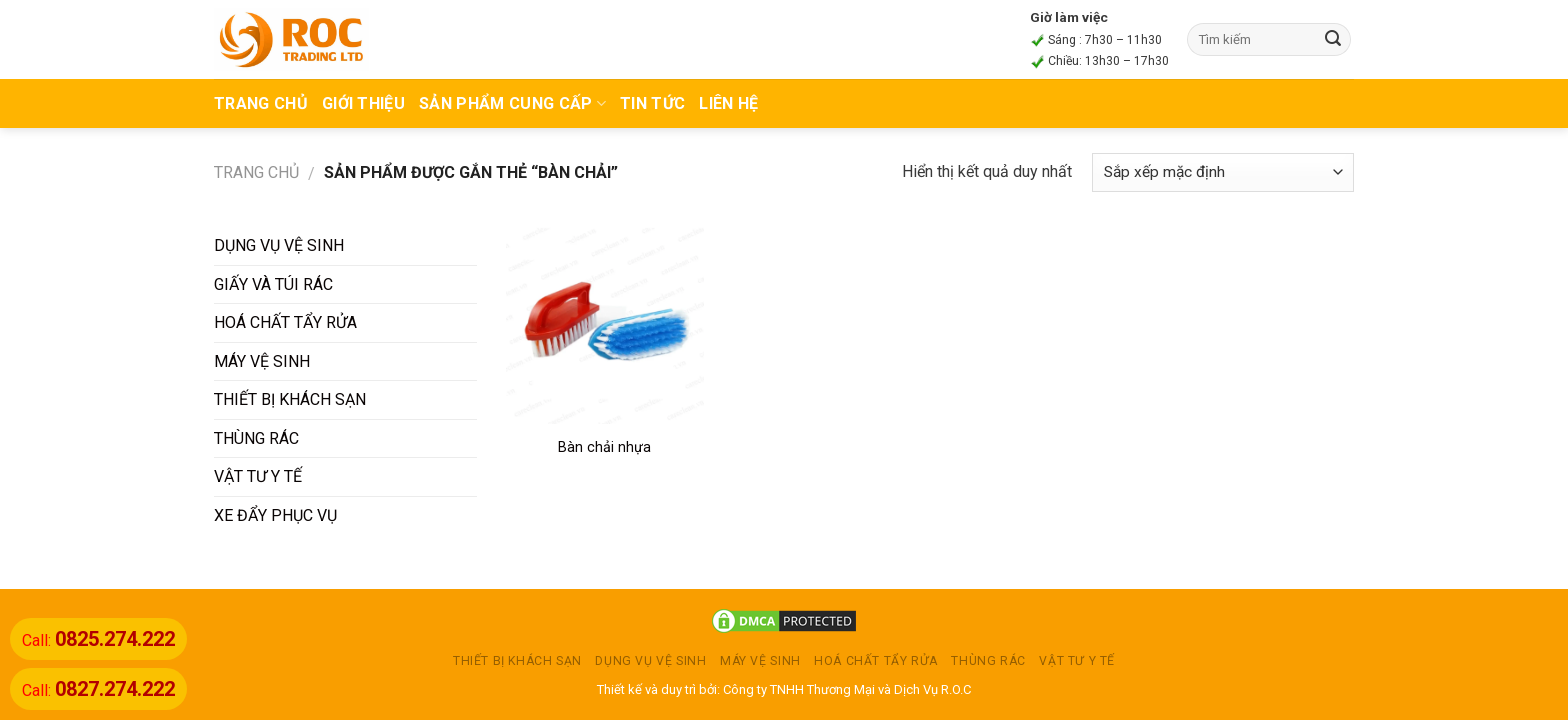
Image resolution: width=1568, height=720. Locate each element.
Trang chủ (256, 172)
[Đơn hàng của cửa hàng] (1223, 172)
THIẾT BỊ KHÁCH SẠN (290, 399)
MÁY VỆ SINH (262, 361)
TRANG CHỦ (261, 103)
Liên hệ (728, 103)
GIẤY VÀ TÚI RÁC (273, 284)
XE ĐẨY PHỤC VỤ (275, 515)
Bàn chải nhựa (604, 447)
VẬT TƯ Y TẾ (258, 476)
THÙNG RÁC (256, 438)
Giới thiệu (363, 103)
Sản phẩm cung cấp (512, 103)
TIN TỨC (652, 103)
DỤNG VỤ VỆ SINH (279, 245)
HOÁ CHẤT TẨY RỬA (285, 322)
